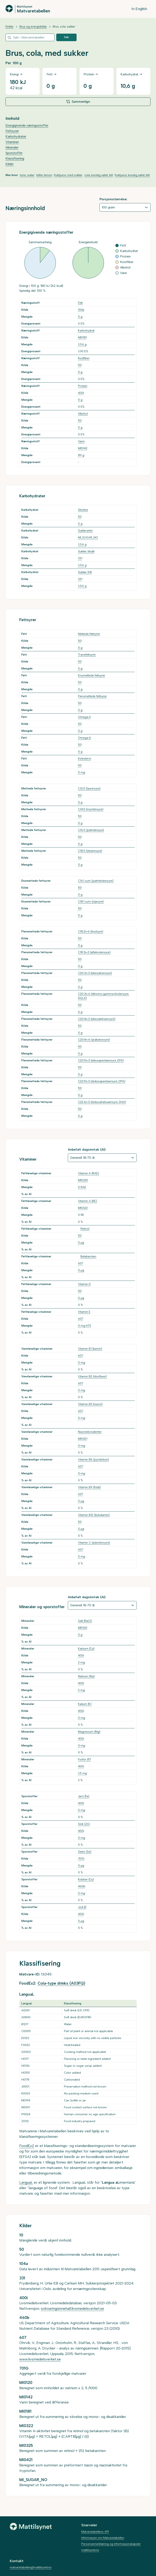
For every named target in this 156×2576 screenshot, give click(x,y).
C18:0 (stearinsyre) (90, 851)
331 (80, 558)
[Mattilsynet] (31, 2526)
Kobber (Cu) (86, 1879)
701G (81, 1858)
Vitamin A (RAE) (88, 1173)
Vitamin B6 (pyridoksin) (93, 1459)
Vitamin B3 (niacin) (90, 1404)
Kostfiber (84, 358)
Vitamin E (84, 1312)
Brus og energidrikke (33, 26)
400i (81, 393)
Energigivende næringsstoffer (26, 125)
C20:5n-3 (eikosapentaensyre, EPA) (101, 1060)
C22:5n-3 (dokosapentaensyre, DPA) (101, 1081)
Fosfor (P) (84, 1759)
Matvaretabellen (33, 10)
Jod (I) (82, 1907)
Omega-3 (84, 717)
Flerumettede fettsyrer (92, 696)
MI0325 (83, 1180)
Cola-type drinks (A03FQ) (61, 1983)
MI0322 (83, 1208)
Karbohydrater (15, 136)
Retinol (84, 1228)
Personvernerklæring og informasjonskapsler (111, 2544)
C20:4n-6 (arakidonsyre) (94, 1039)
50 (80, 365)
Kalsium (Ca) (86, 1648)
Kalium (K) (85, 1704)
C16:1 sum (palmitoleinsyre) (96, 881)
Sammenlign (78, 101)
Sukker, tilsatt (86, 551)
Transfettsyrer (87, 654)
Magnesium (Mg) (89, 1731)
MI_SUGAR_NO (88, 537)
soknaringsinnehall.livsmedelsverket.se (72, 2308)
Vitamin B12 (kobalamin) (94, 1515)
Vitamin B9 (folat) (89, 1487)
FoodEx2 (26, 2146)
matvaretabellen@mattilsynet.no (31, 2567)
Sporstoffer (14, 153)
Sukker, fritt (85, 572)
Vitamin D (84, 1284)
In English (139, 9)
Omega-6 (84, 737)
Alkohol (83, 413)
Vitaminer (12, 142)
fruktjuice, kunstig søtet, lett (132, 175)
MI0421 (82, 1438)
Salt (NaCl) (85, 1621)
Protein (82, 386)
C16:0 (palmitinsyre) (91, 830)
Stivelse (83, 510)
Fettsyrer (12, 131)
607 (80, 1263)
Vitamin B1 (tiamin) (90, 1348)
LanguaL (26, 2182)
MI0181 (82, 337)
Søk (66, 37)
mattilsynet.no (90, 2550)
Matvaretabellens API (95, 2531)
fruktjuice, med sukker (68, 175)
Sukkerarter (85, 530)
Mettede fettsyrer (89, 634)
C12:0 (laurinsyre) (89, 788)
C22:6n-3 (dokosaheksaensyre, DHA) (102, 1102)
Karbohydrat (86, 330)
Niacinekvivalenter (90, 1432)
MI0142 (82, 448)
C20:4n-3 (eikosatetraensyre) (96, 1019)
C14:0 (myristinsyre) (90, 809)
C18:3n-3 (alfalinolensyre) (94, 952)
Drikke (9, 26)
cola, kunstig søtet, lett (98, 175)
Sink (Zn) (84, 1824)
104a (81, 309)
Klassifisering (14, 158)
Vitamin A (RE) (87, 1201)
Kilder (9, 164)
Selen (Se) (84, 1851)
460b (81, 1886)
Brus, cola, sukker (64, 26)
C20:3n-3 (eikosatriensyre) (95, 973)
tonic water (27, 175)
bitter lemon (44, 175)
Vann (81, 441)
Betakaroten (88, 1256)
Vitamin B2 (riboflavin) (92, 1376)
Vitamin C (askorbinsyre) (94, 1542)
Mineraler (11, 147)
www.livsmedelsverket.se (40, 2359)
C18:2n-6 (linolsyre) (90, 931)
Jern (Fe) (83, 1796)
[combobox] (29, 37)
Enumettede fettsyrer (91, 675)
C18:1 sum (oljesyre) (91, 901)
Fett (80, 303)
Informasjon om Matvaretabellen (102, 2538)
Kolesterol (84, 758)
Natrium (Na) (86, 1676)
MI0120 (82, 1628)
